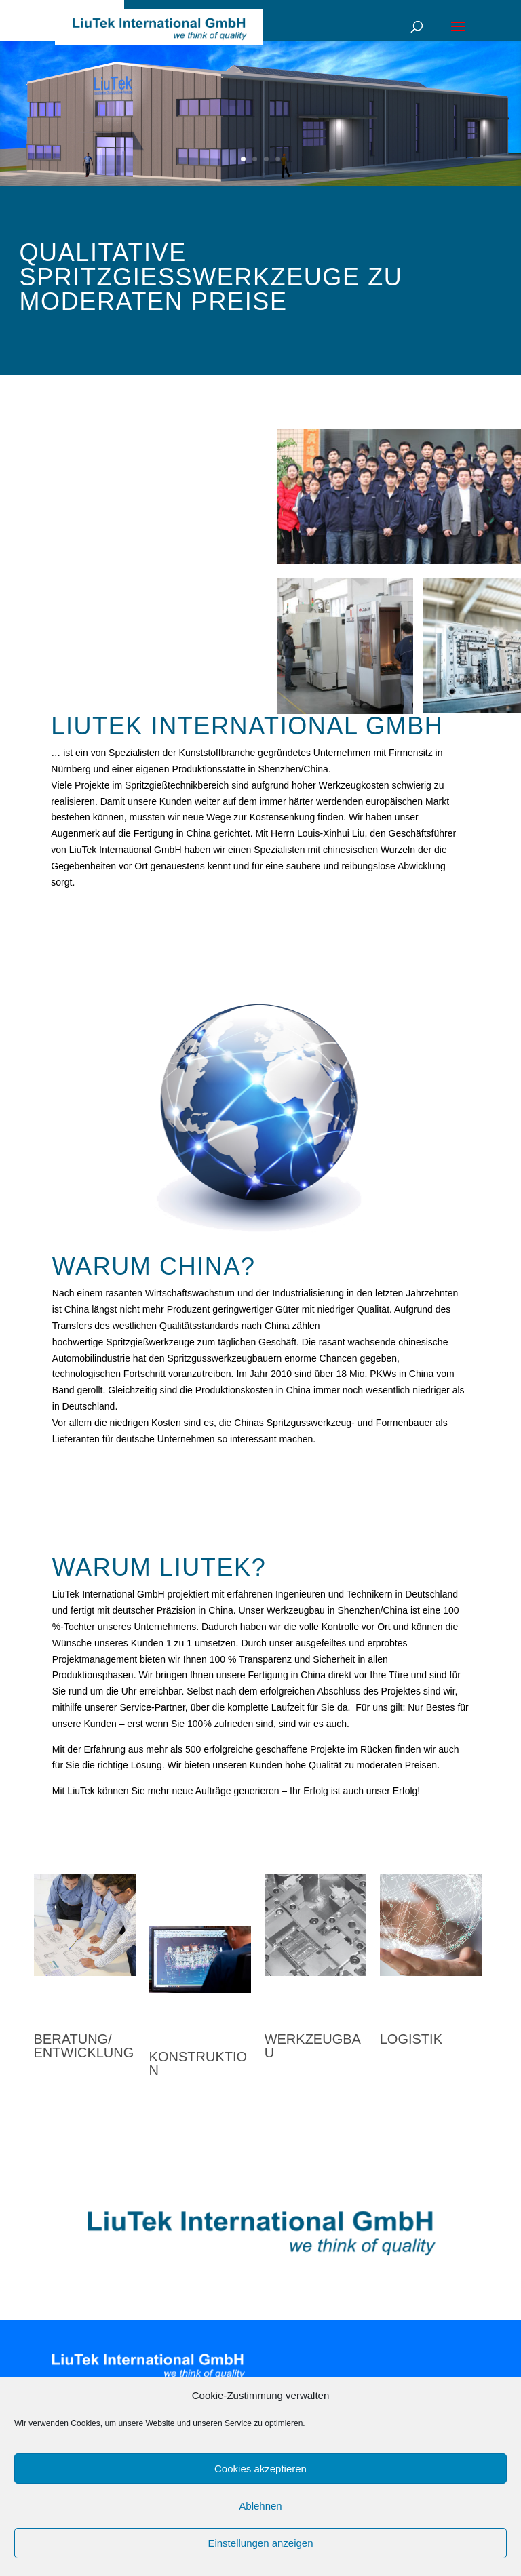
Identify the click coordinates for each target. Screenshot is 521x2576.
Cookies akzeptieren (260, 2468)
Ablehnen (260, 2506)
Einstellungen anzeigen (260, 2543)
